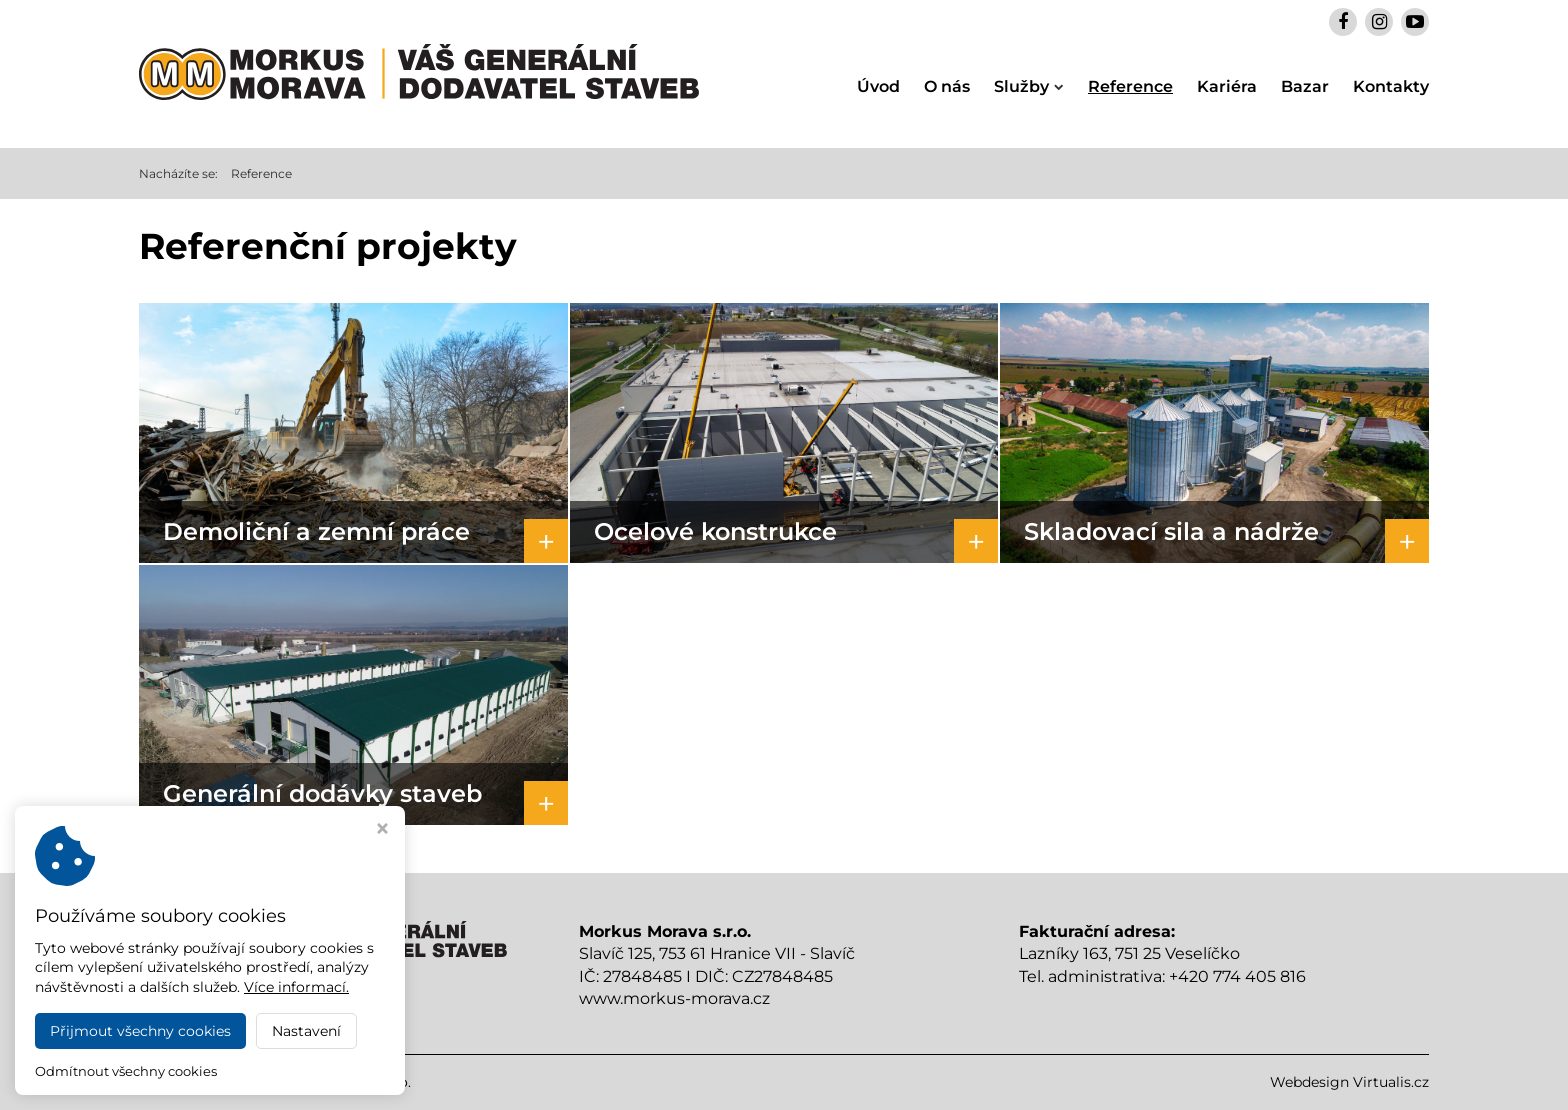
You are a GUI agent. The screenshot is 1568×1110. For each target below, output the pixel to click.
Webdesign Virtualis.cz (1349, 1082)
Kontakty (1391, 86)
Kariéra (1227, 86)
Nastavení (306, 1031)
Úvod (878, 86)
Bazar (1305, 86)
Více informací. (296, 987)
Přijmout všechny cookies (140, 1031)
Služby (1029, 86)
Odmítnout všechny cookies (126, 1071)
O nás (947, 86)
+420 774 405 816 (1237, 976)
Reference (1130, 86)
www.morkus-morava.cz (674, 998)
